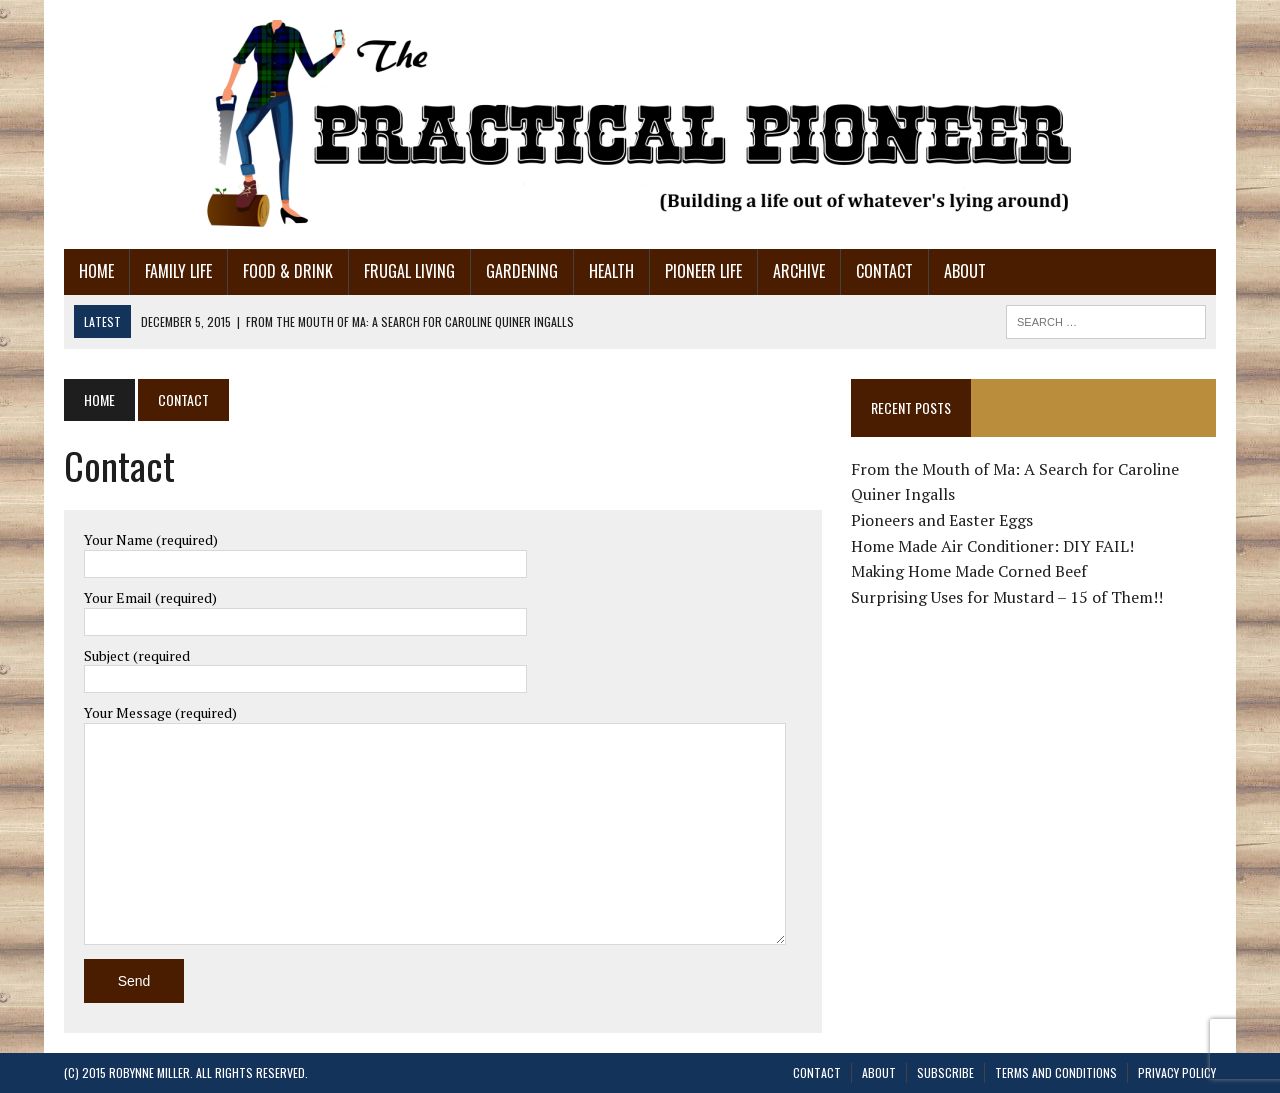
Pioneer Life (703, 271)
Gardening (522, 271)
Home (96, 271)
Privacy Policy (1177, 1072)
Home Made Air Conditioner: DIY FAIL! (992, 546)
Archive (799, 271)
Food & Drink (288, 271)
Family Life (178, 271)
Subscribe (945, 1072)
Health (611, 271)
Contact (884, 271)
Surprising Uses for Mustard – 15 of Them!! (1007, 597)
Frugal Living (409, 271)
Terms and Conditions (1056, 1072)
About (965, 271)
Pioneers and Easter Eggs (942, 520)
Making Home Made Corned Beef (969, 571)
